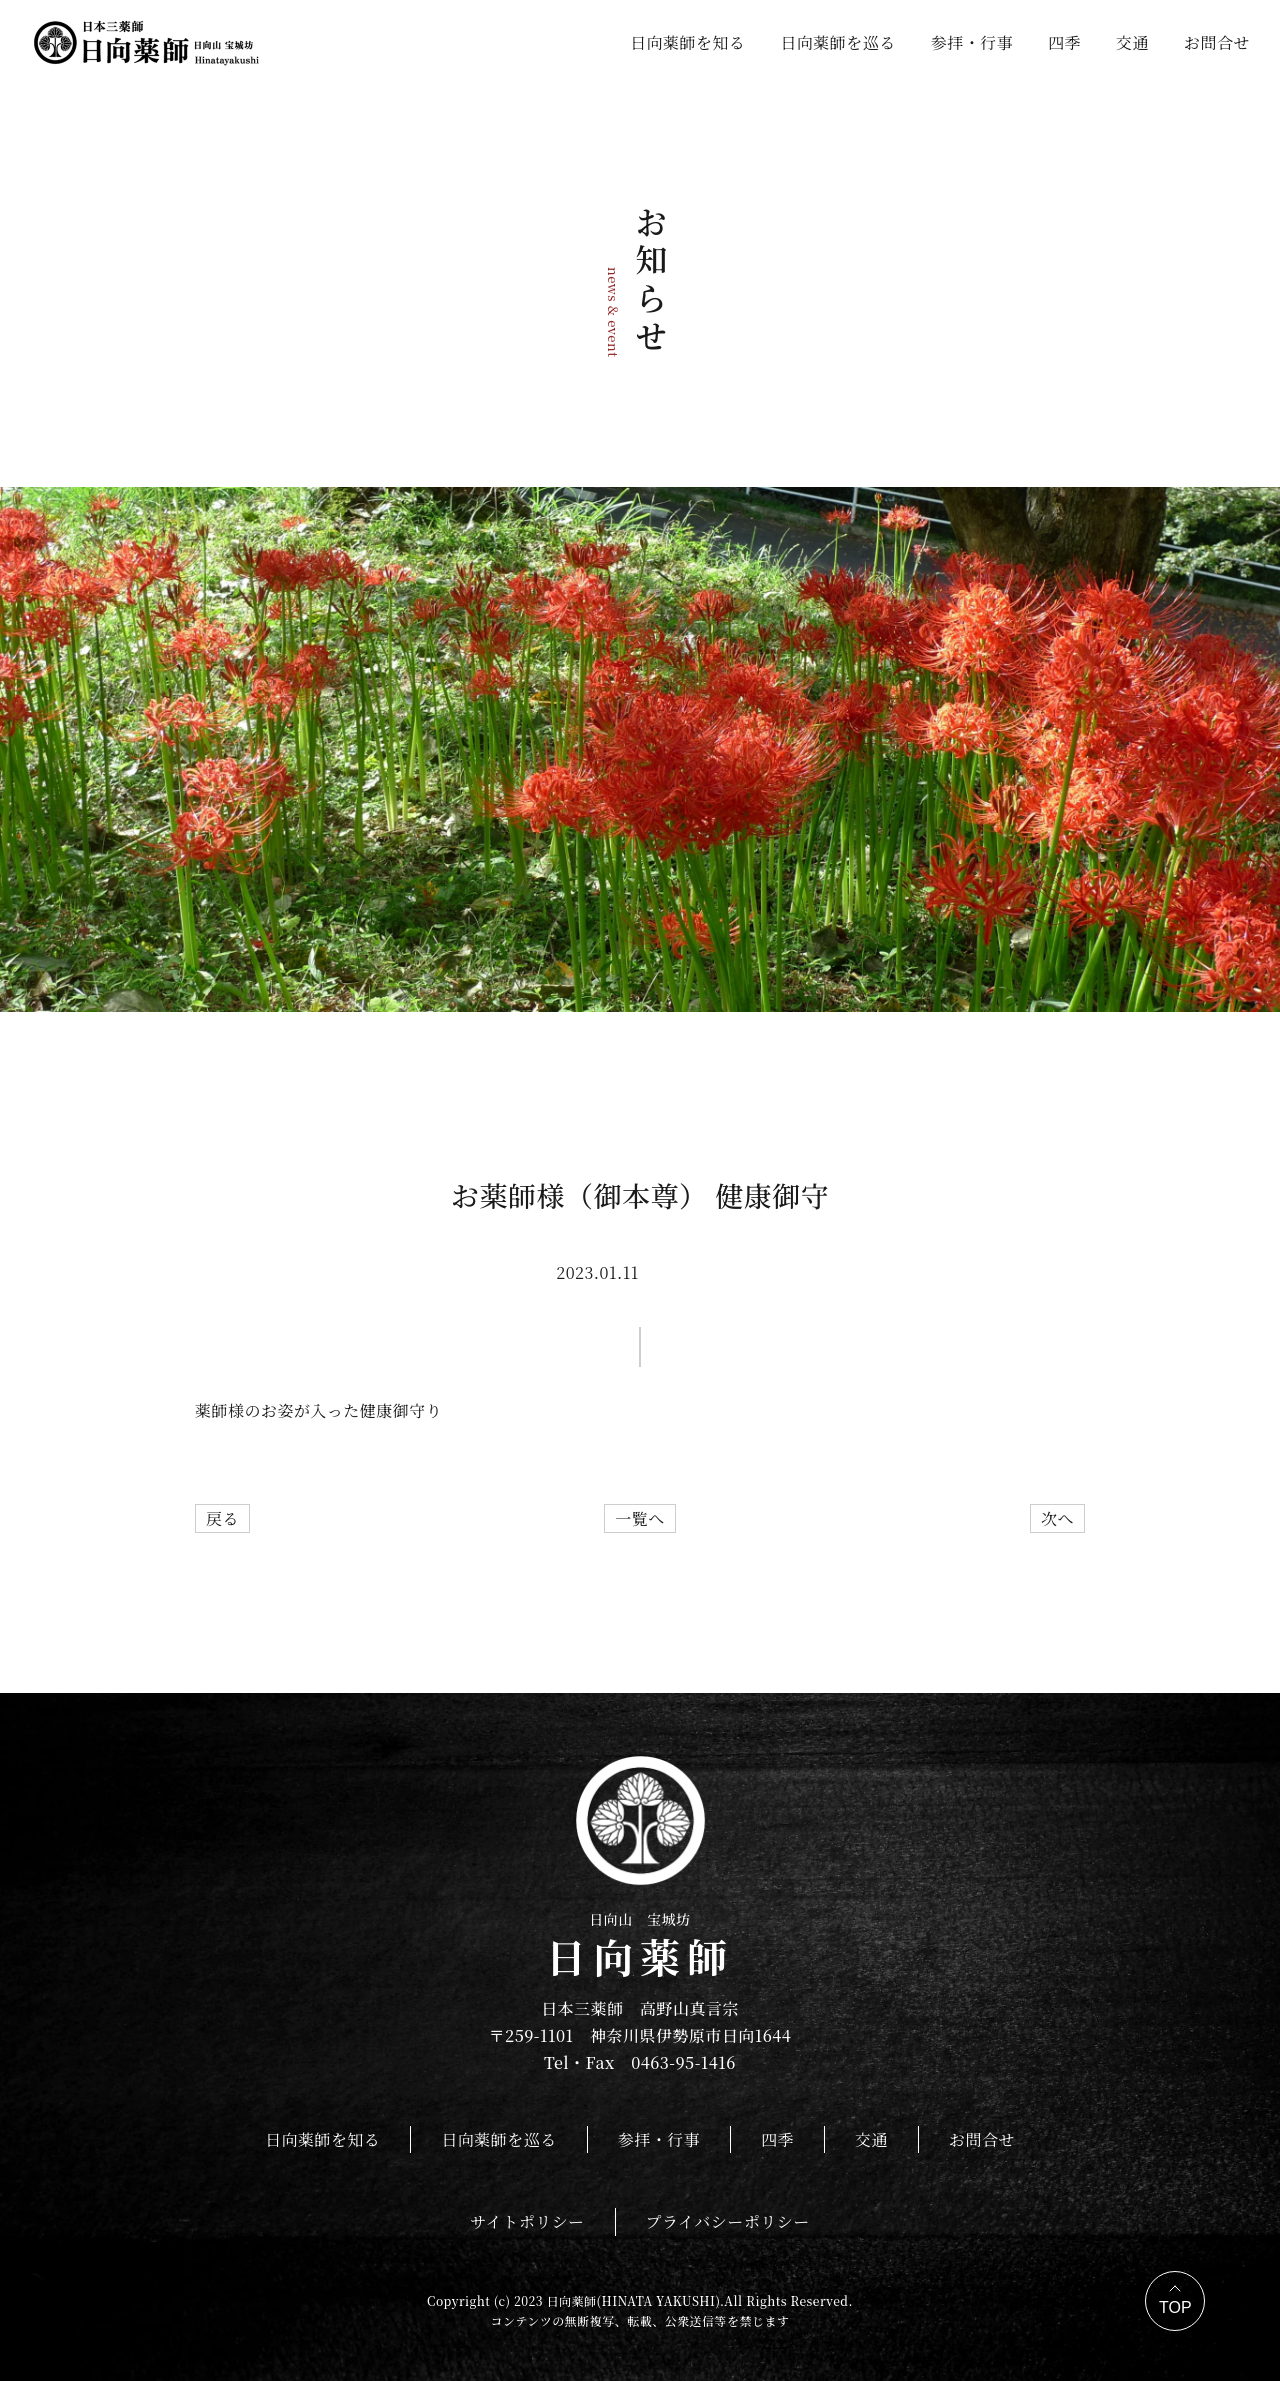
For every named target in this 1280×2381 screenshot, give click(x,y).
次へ (1057, 1518)
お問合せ (1217, 42)
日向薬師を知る (687, 42)
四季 (1064, 42)
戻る (222, 1518)
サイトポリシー (527, 2221)
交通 (1132, 42)
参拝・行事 (972, 42)
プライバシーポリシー (728, 2221)
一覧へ (639, 1518)
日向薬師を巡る (837, 42)
